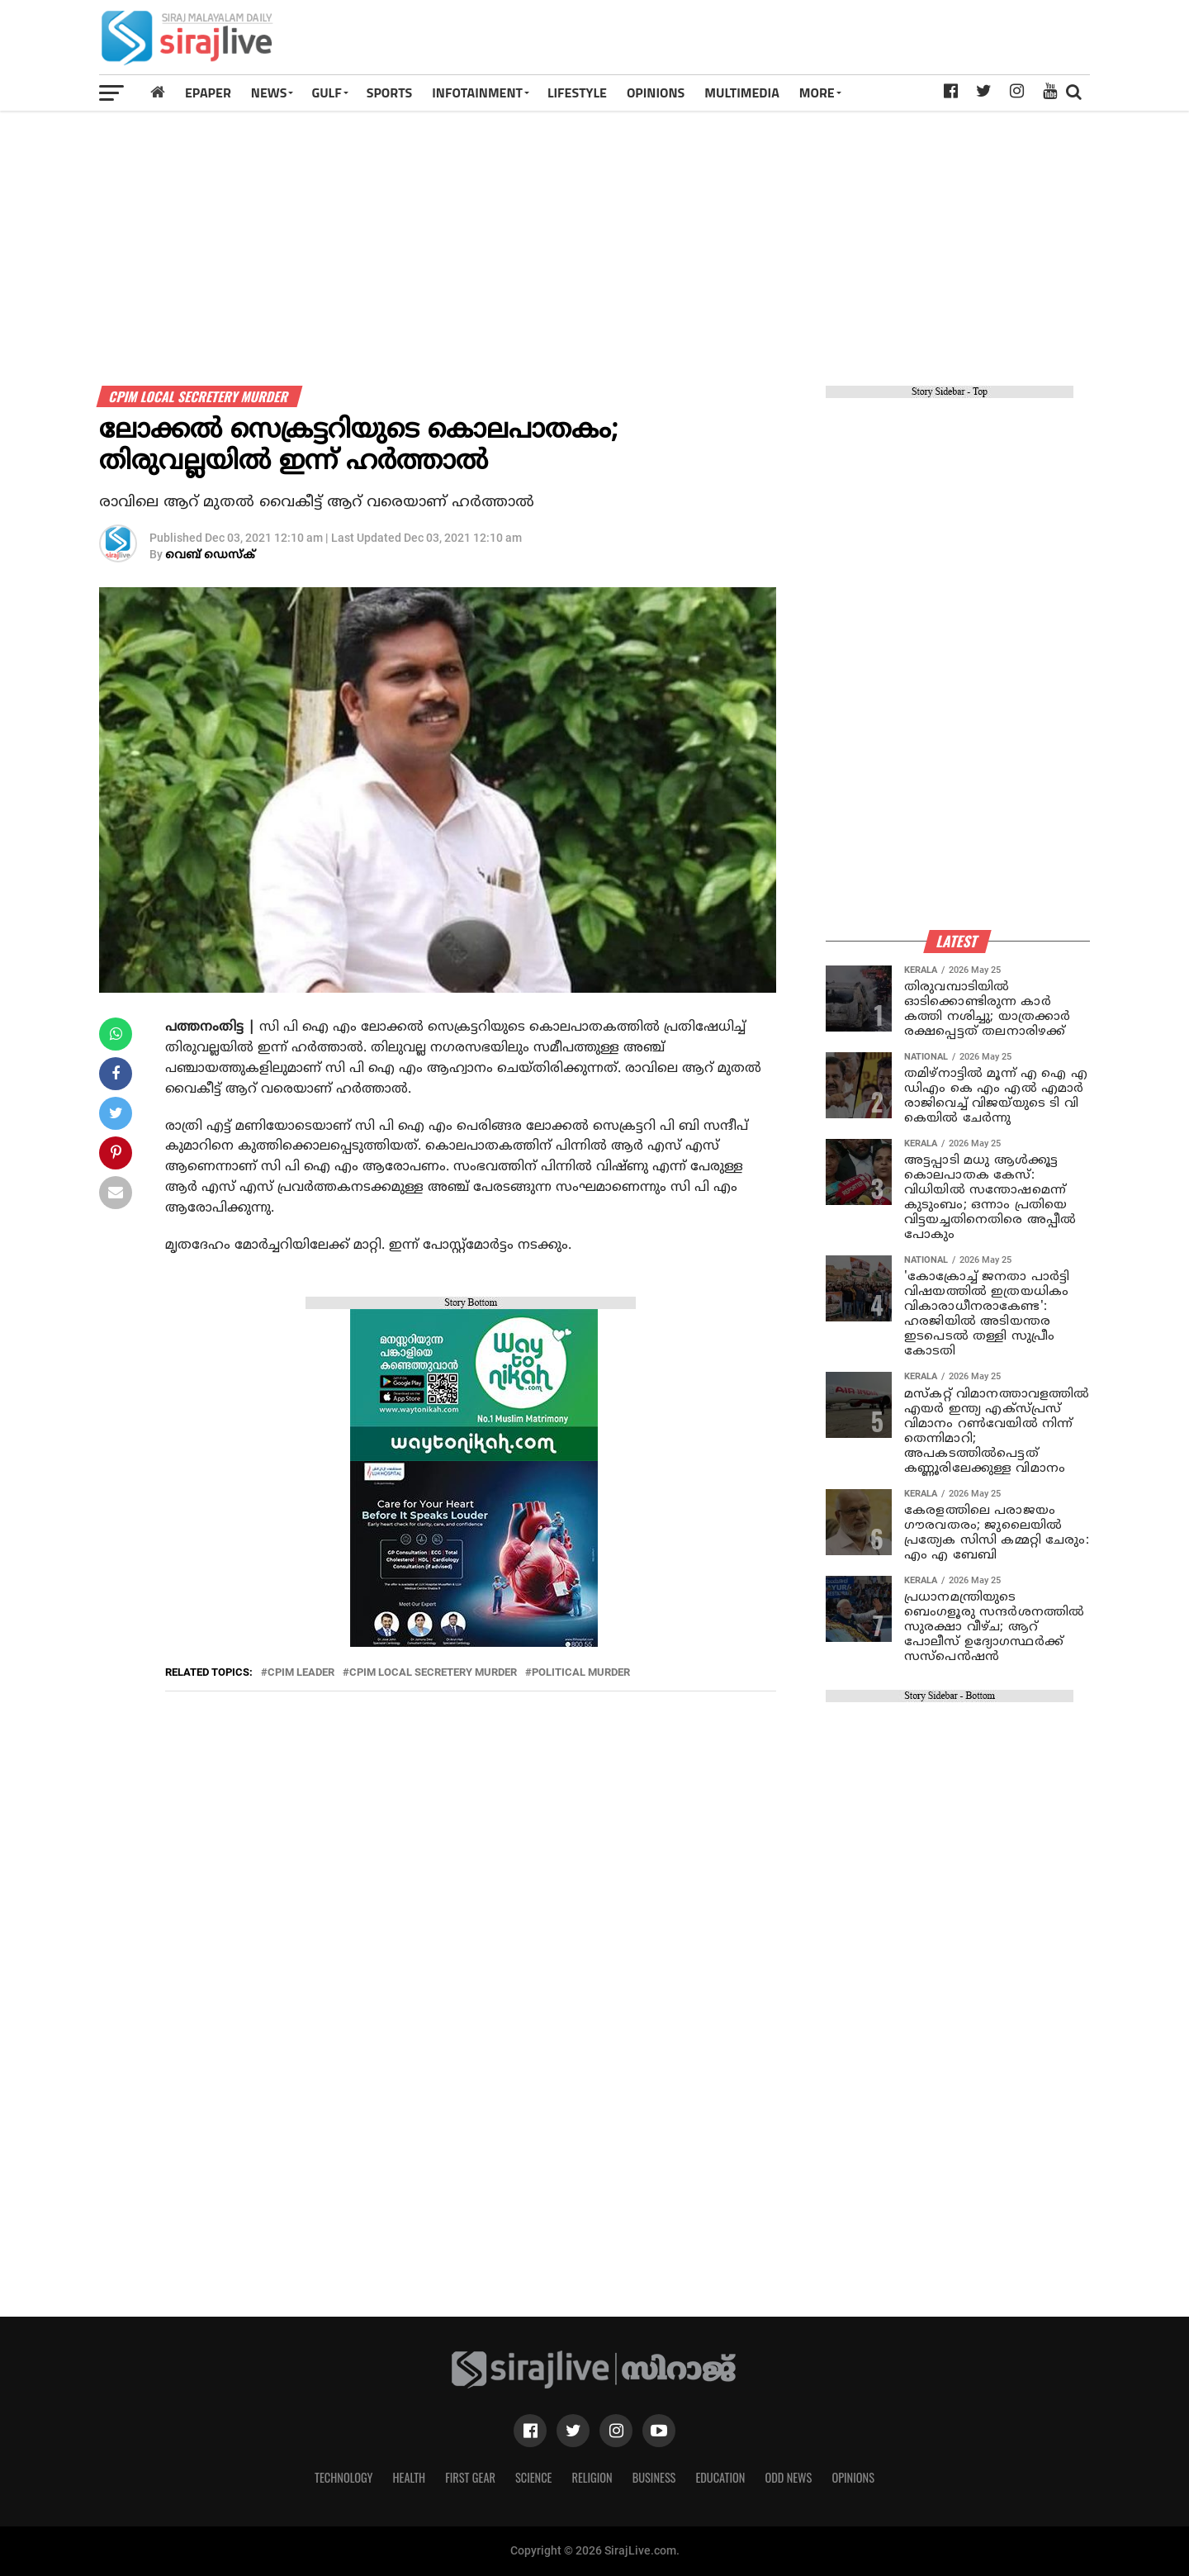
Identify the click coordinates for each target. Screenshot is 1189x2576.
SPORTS (390, 92)
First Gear (470, 2477)
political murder (581, 1673)
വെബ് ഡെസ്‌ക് (210, 555)
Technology (343, 2477)
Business (654, 2477)
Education (720, 2477)
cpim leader (301, 1673)
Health (409, 2477)
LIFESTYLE (577, 92)
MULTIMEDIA (741, 92)
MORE (817, 92)
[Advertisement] (787, 43)
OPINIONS (656, 92)
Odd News (788, 2477)
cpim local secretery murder (433, 1673)
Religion (591, 2477)
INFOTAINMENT (477, 92)
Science (533, 2477)
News (269, 92)
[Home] (157, 92)
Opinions (852, 2477)
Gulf (326, 92)
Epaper (208, 92)
